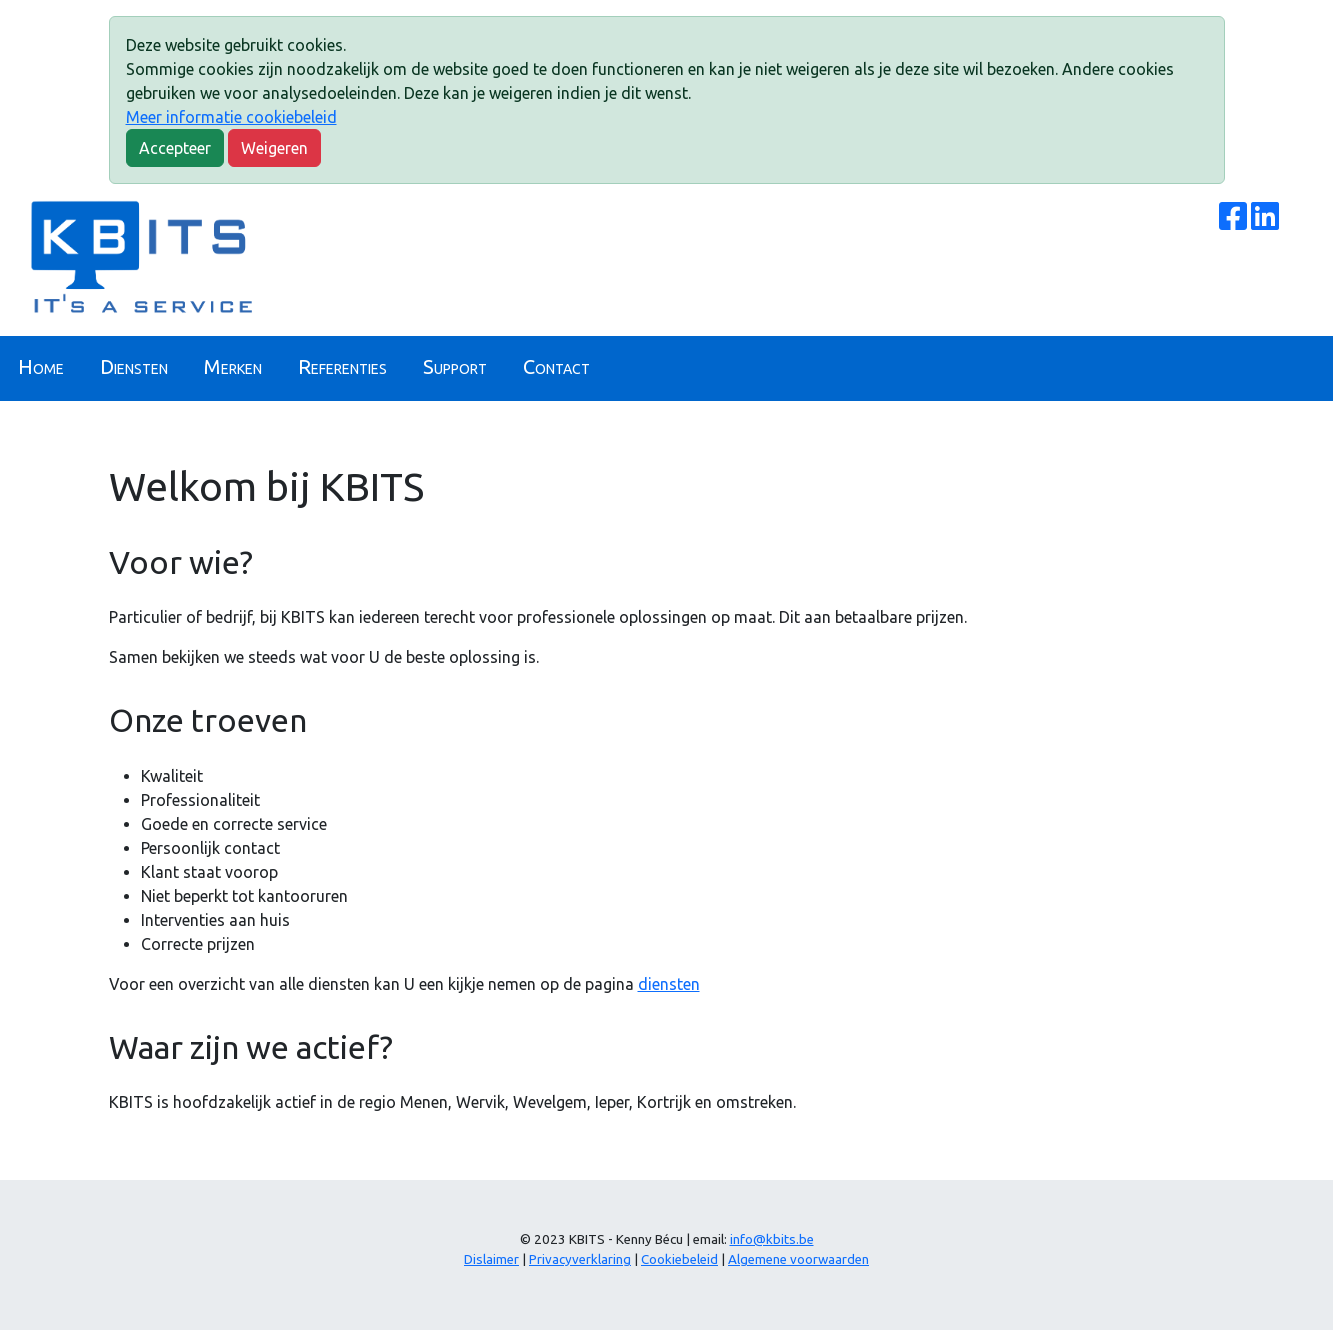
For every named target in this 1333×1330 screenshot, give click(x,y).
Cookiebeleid (679, 1259)
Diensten (134, 366)
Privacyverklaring (580, 1259)
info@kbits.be (772, 1239)
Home (41, 366)
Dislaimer (491, 1259)
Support (455, 366)
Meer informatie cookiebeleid (231, 117)
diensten (669, 984)
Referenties (342, 366)
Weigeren (274, 148)
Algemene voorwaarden (798, 1259)
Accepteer (175, 148)
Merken (233, 366)
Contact (556, 366)
